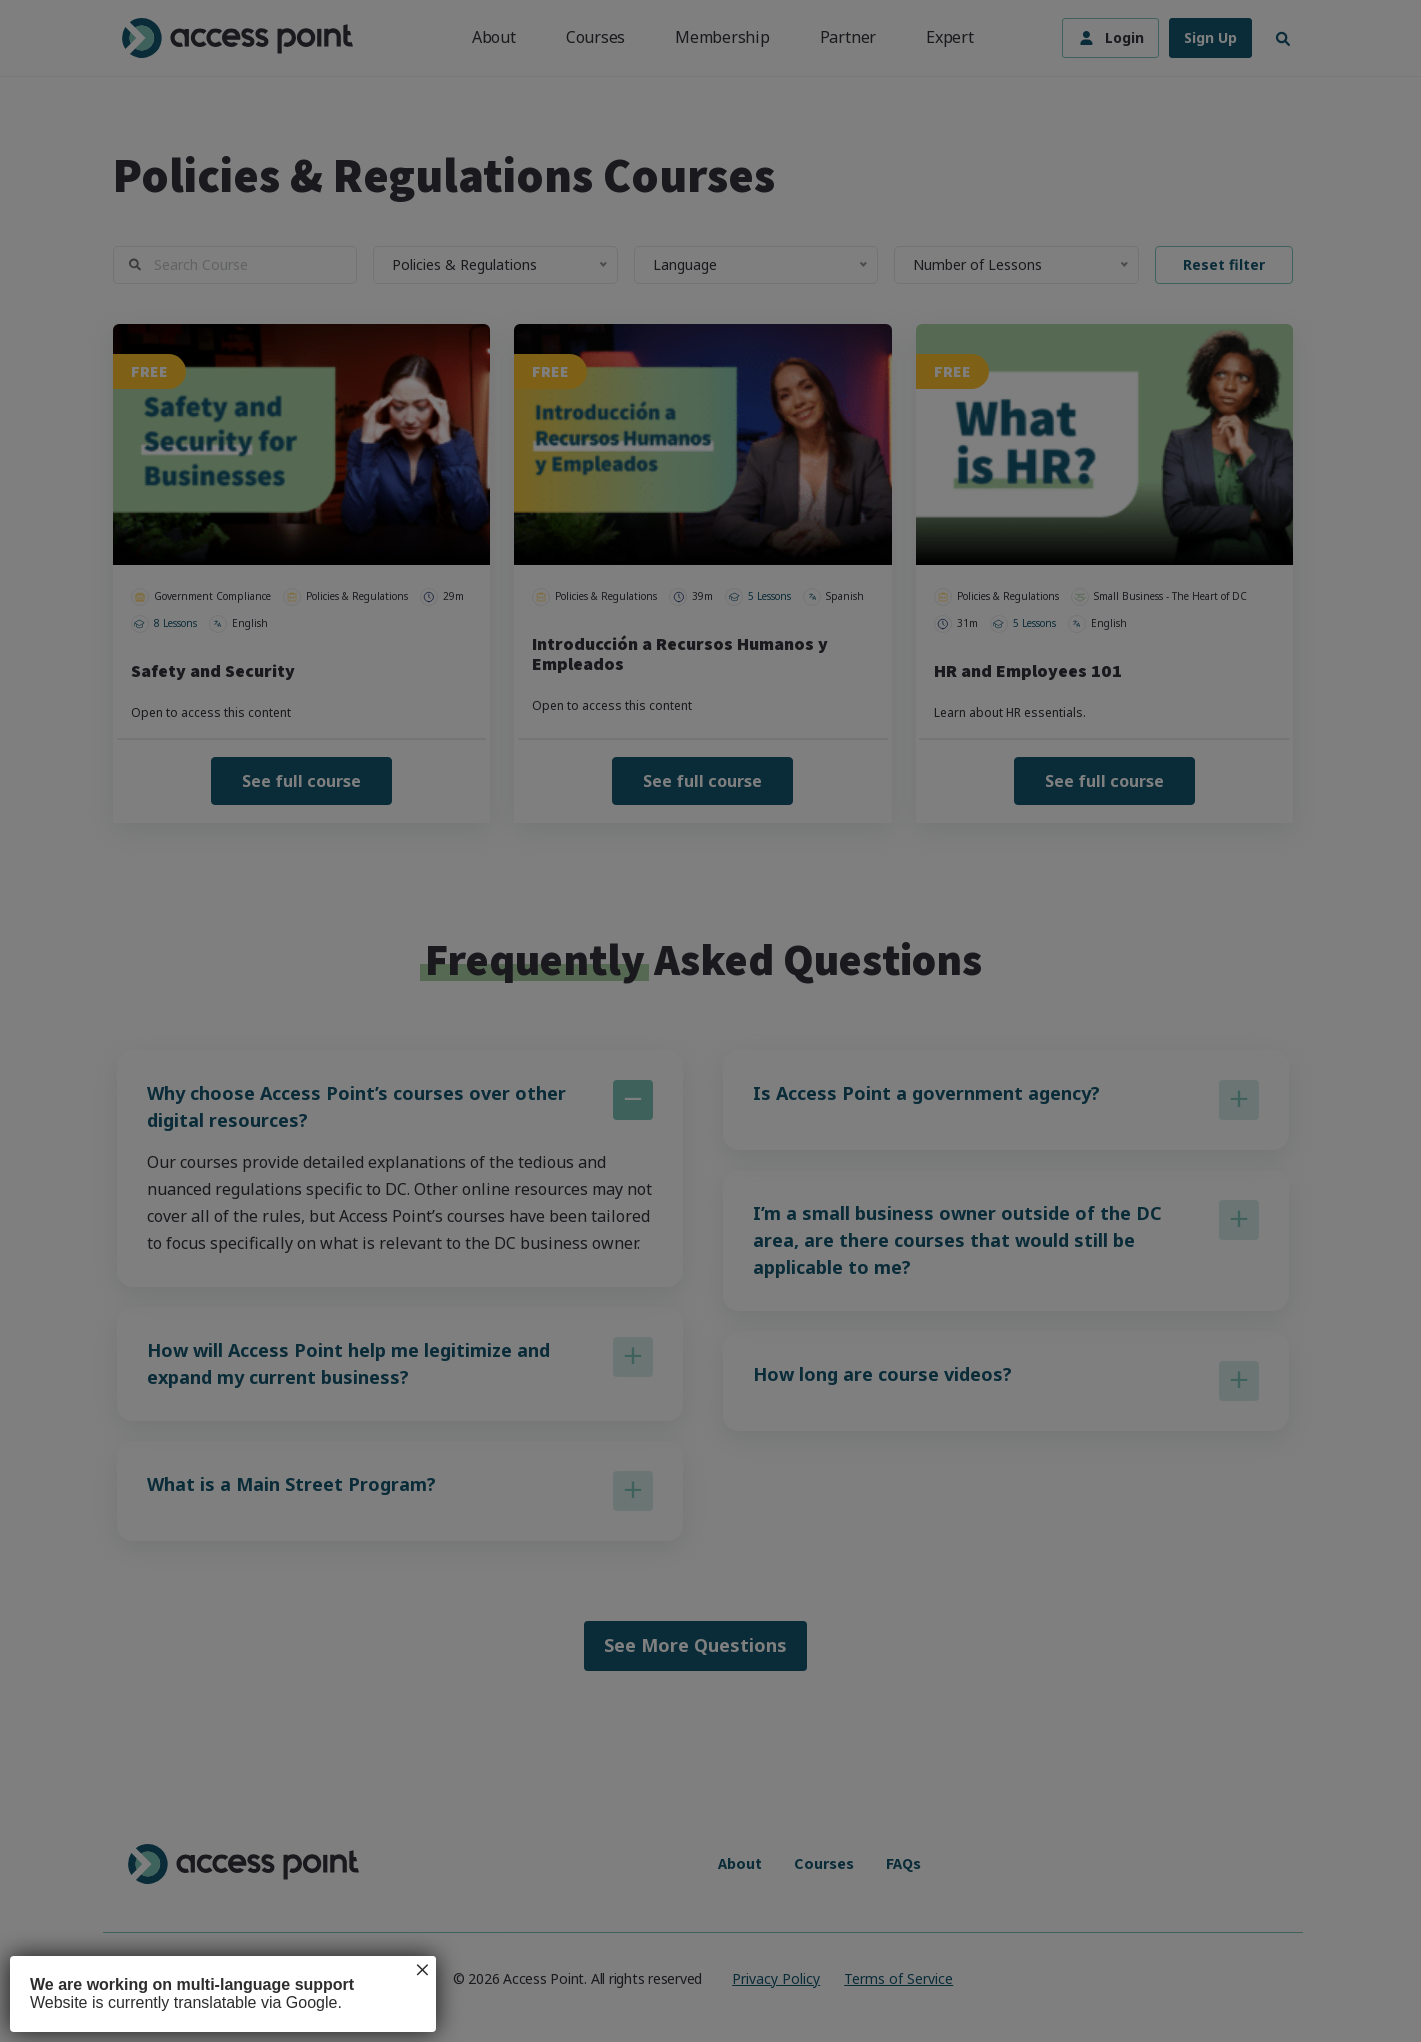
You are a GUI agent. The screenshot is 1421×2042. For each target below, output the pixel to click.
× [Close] (422, 1970)
